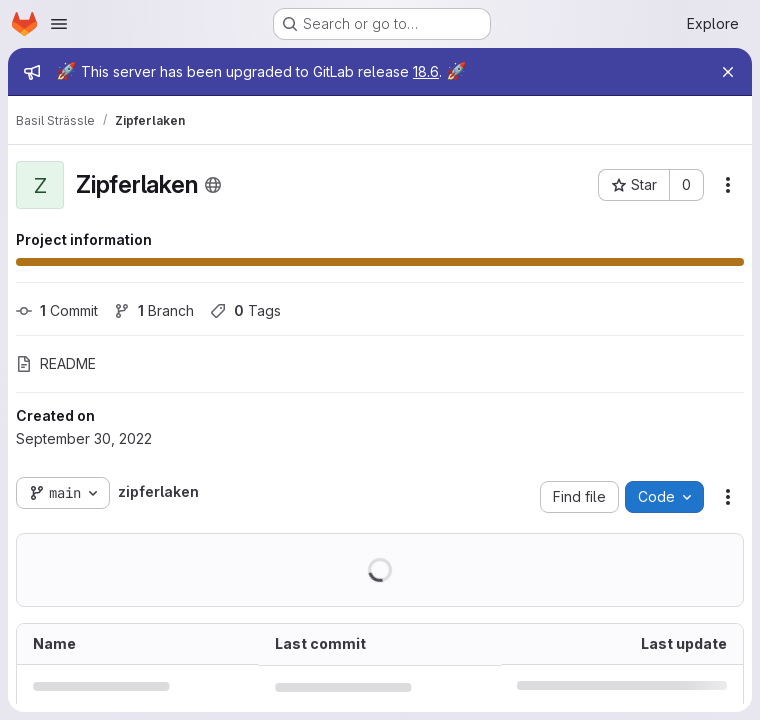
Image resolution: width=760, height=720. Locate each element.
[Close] (728, 72)
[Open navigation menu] (59, 24)
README (56, 363)
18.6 (426, 71)
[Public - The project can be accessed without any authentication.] (213, 185)
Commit (57, 310)
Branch (154, 310)
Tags (245, 310)
